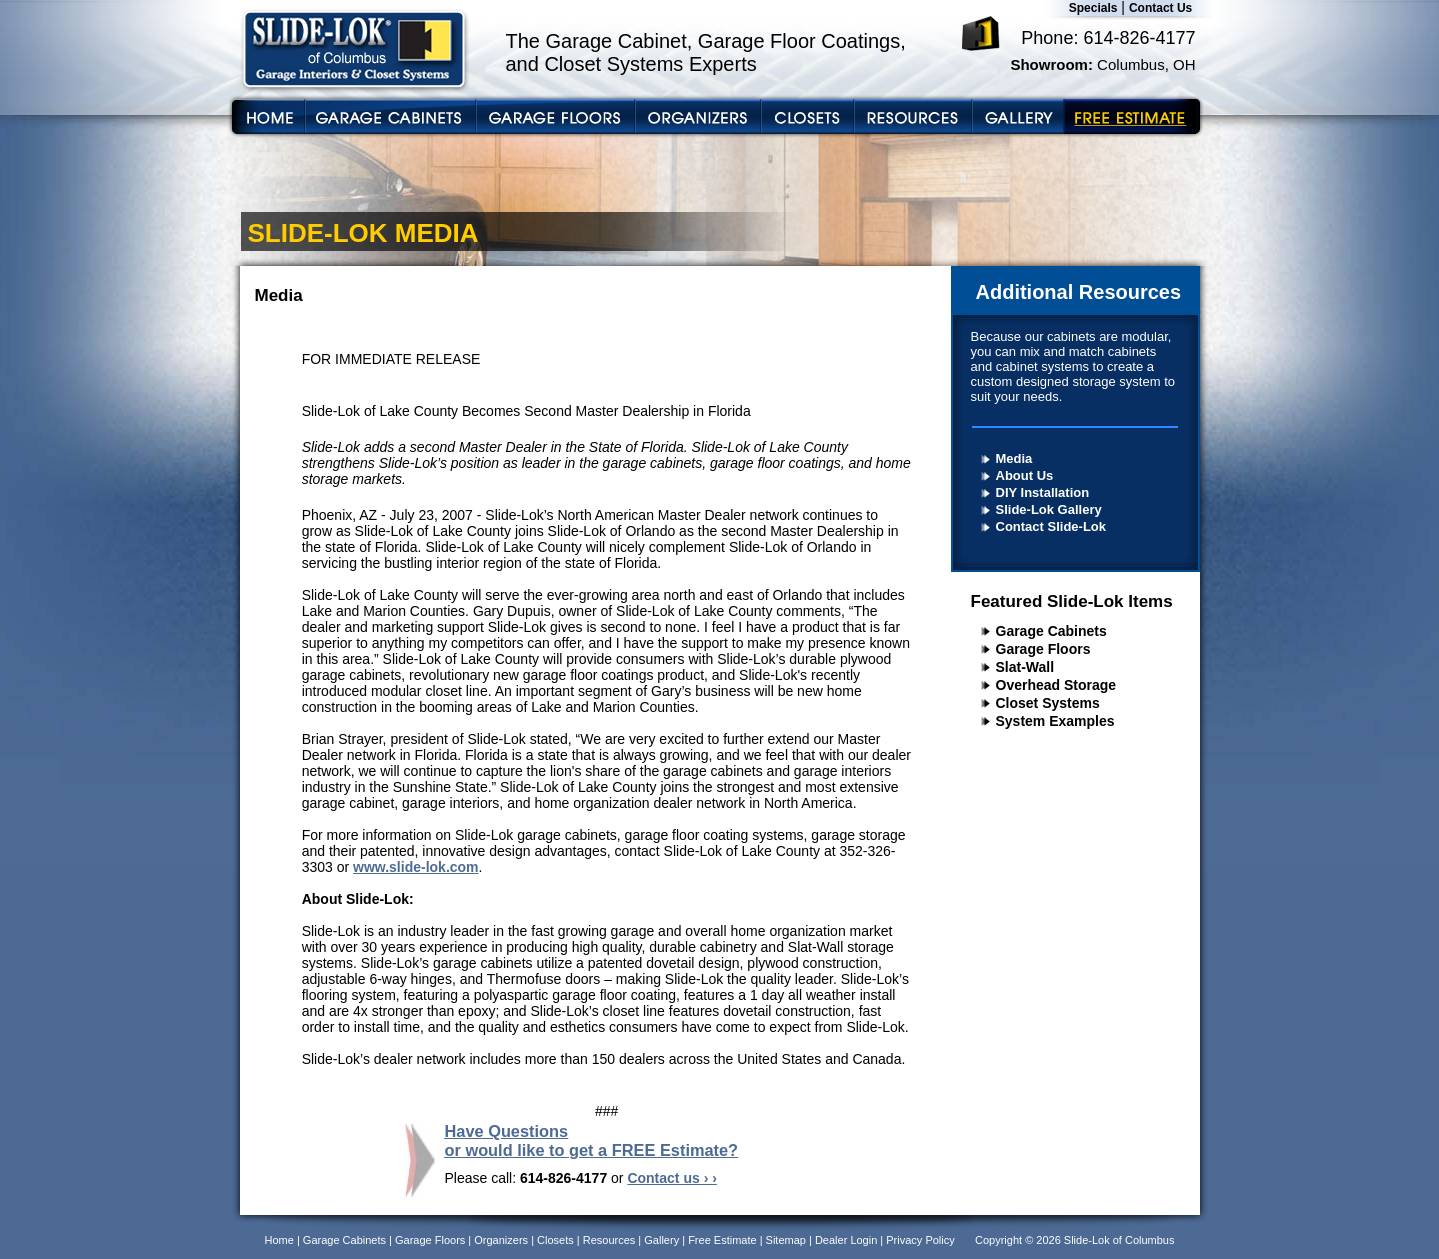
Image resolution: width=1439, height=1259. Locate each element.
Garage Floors (1043, 649)
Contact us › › (671, 1178)
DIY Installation (1043, 492)
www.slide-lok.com (416, 867)
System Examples (1055, 721)
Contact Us (1160, 8)
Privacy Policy (920, 1240)
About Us (1025, 475)
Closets (555, 1240)
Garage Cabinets (1051, 631)
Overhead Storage (1056, 685)
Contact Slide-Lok (1051, 526)
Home (279, 1240)
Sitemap (786, 1240)
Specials (1093, 8)
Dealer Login (846, 1240)
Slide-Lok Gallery (1049, 509)
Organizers (501, 1240)
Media (1014, 458)
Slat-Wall (1025, 667)
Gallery (661, 1240)
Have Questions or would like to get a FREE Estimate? (592, 1140)
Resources (609, 1240)
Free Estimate (722, 1240)
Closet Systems (1048, 703)
